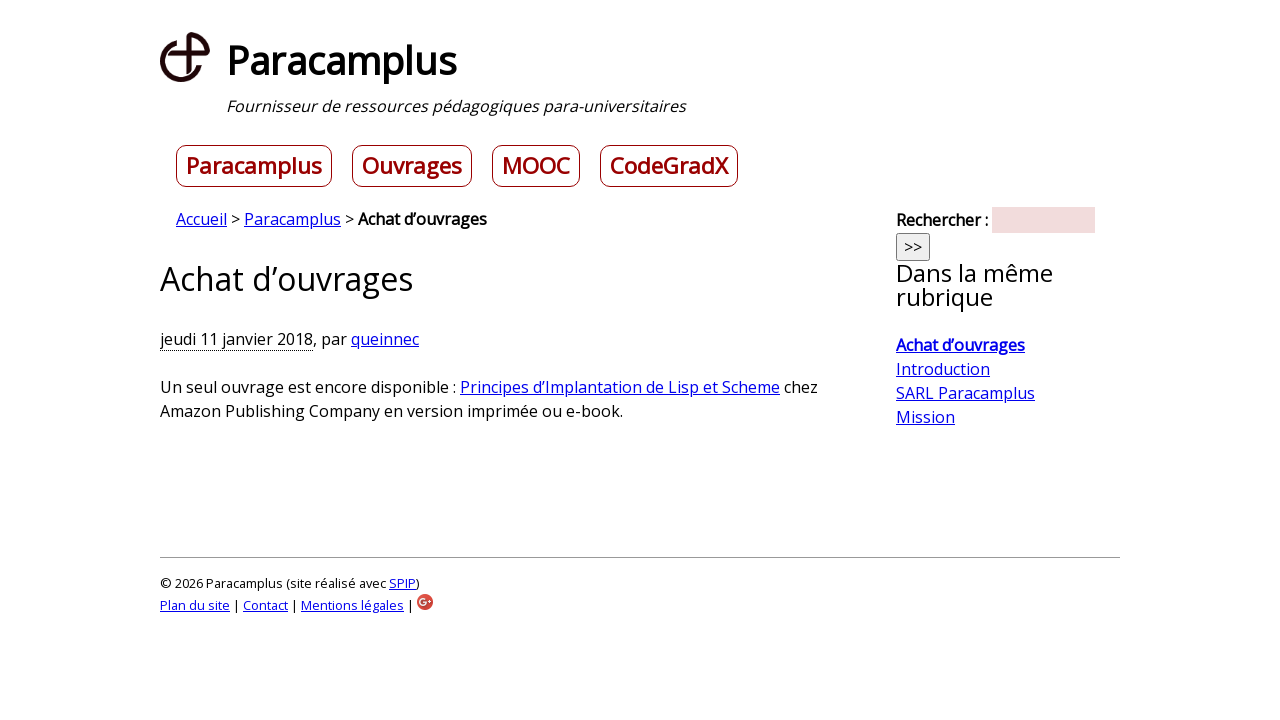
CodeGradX (669, 166)
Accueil (201, 219)
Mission (925, 417)
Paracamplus (254, 166)
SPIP (402, 583)
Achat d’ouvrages (960, 345)
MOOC (536, 166)
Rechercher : (942, 220)
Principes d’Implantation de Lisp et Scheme (620, 387)
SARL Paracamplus (965, 393)
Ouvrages (412, 166)
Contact (265, 605)
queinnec (385, 339)
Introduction (943, 369)
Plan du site (195, 605)
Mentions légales (352, 605)
